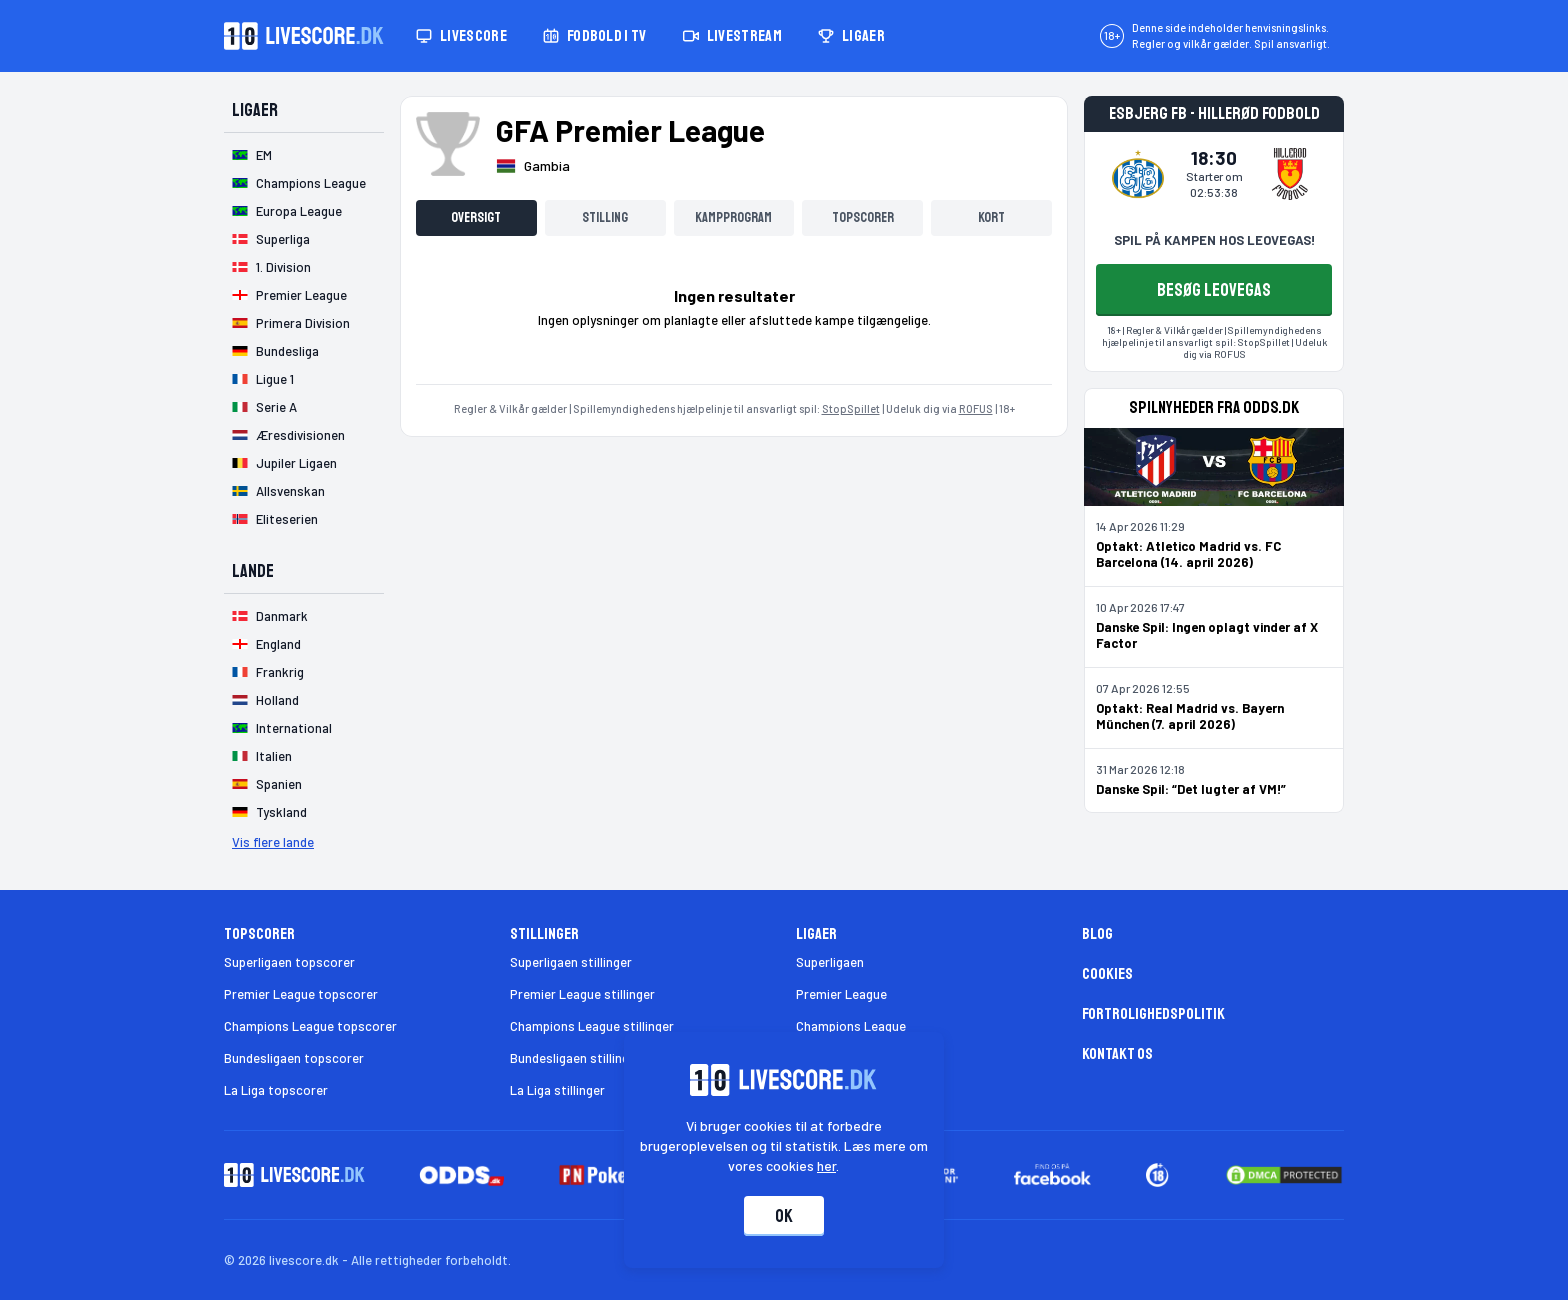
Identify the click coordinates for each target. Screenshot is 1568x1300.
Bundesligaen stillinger (575, 1058)
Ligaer (851, 36)
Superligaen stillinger (571, 962)
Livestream (732, 36)
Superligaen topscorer (289, 962)
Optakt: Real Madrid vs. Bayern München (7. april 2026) (1190, 716)
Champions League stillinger (592, 1026)
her (827, 1165)
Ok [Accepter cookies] (784, 1216)
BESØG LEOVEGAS (1214, 290)
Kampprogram (733, 217)
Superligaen (830, 962)
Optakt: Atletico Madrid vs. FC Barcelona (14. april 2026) (1188, 554)
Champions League (851, 1026)
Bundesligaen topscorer (294, 1058)
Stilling (605, 217)
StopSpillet (851, 408)
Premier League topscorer (301, 994)
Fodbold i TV (595, 36)
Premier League (841, 994)
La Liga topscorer (276, 1090)
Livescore (461, 36)
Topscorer (863, 217)
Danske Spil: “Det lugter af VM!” (1191, 789)
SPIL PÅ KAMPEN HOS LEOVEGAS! (1214, 240)
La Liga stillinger (557, 1090)
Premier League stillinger (582, 994)
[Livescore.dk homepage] (304, 36)
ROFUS (976, 408)
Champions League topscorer (310, 1026)
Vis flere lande (273, 842)
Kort (991, 217)
